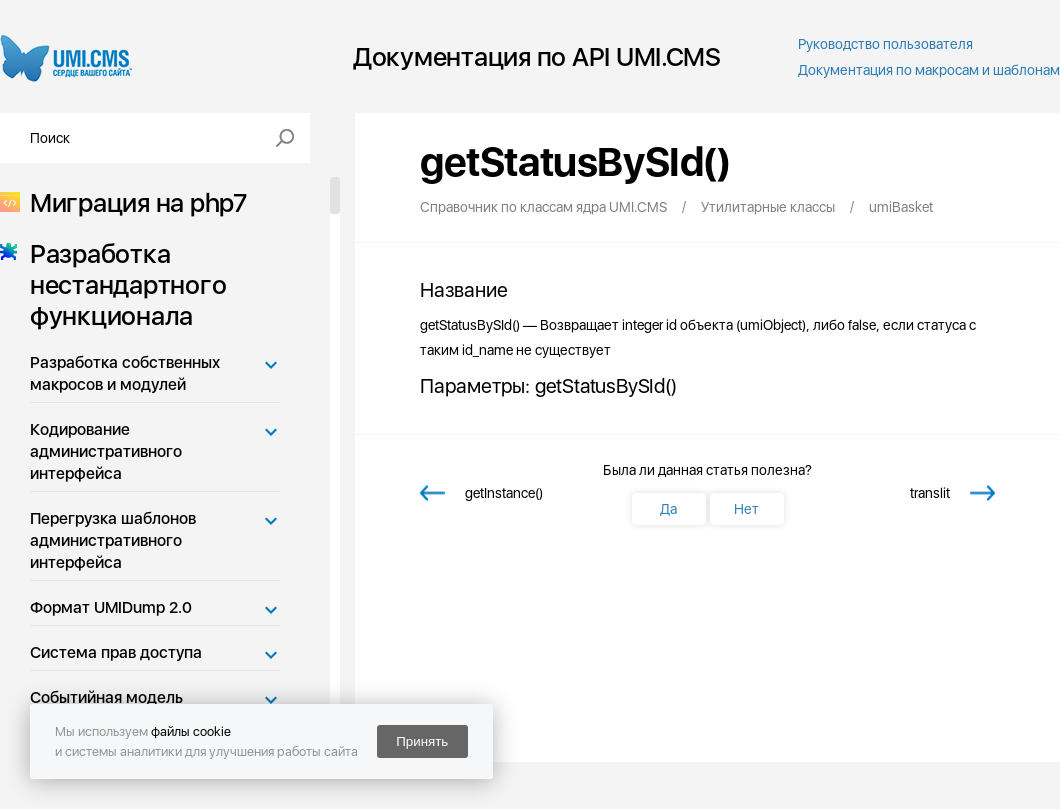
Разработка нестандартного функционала (122, 284)
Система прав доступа (116, 652)
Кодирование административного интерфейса (106, 451)
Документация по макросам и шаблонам (929, 70)
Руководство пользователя (885, 44)
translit (930, 493)
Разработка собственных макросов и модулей (125, 373)
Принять (422, 741)
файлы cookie (191, 731)
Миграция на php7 (132, 202)
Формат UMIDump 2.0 (111, 607)
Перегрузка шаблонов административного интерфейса (113, 540)
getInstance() (504, 493)
